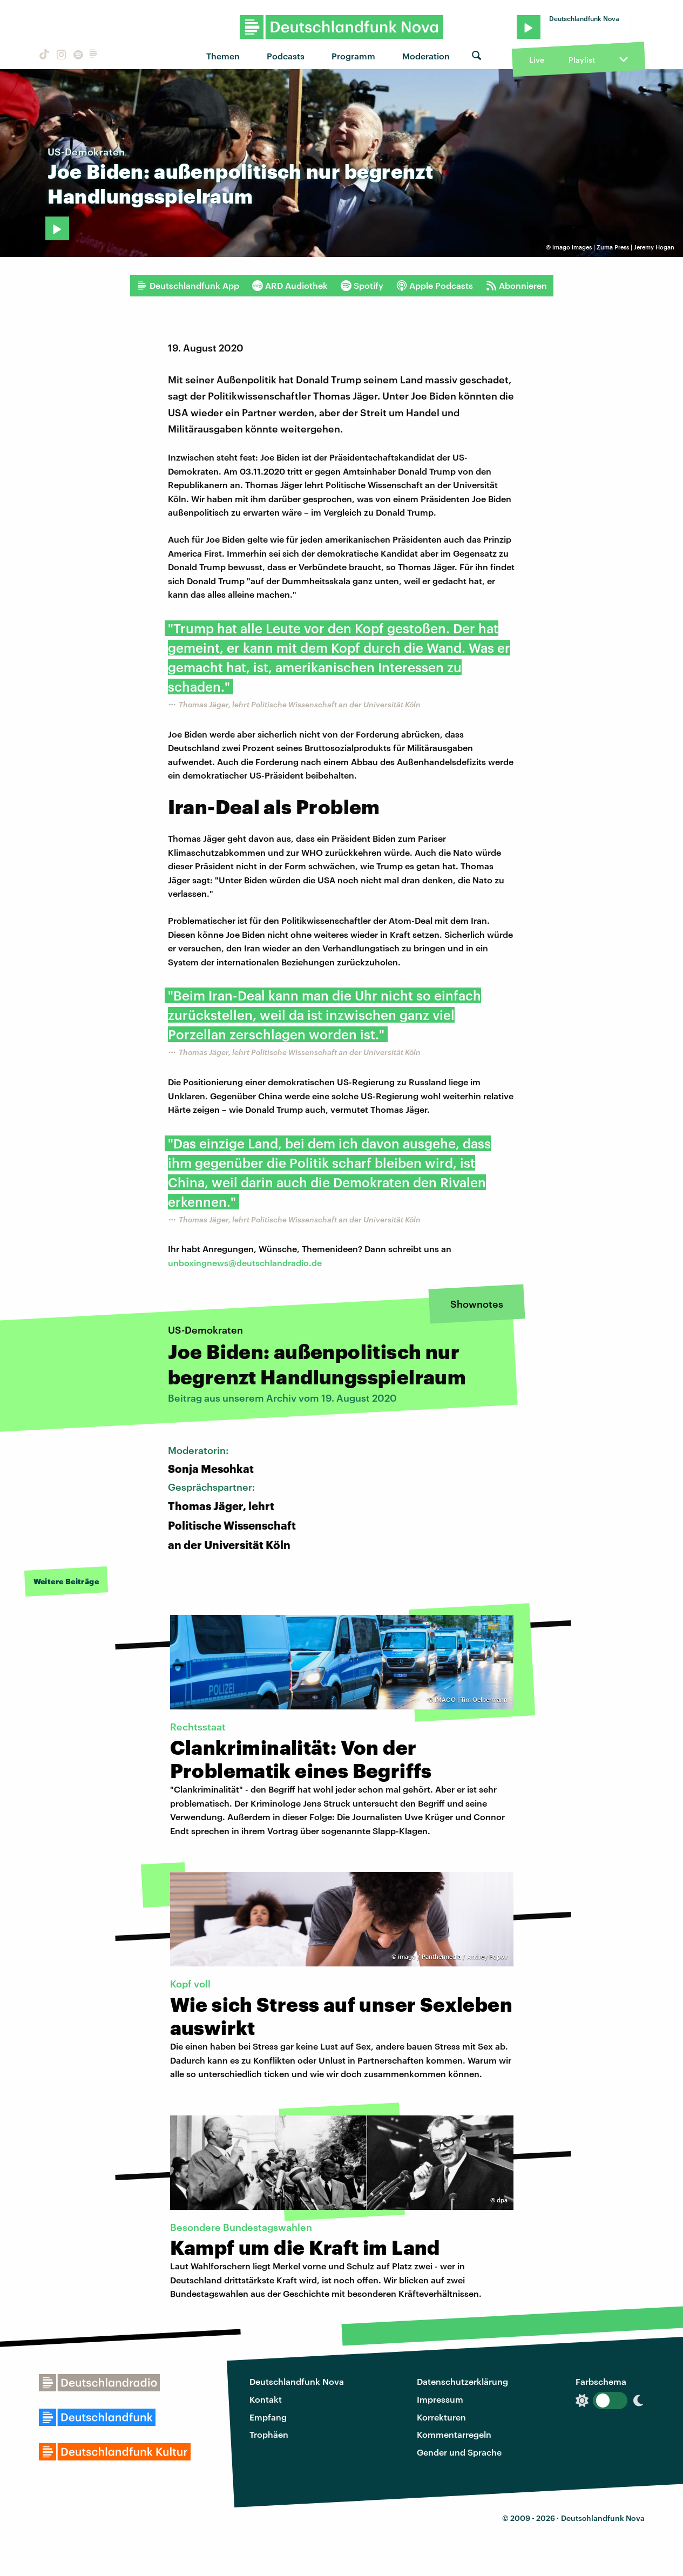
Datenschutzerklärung (462, 2381)
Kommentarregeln (454, 2434)
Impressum (440, 2399)
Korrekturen (441, 2417)
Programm (353, 56)
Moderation (426, 56)
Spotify (362, 285)
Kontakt (265, 2399)
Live (536, 59)
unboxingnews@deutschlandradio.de (245, 1262)
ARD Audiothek (290, 285)
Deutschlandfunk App (188, 285)
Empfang (268, 2417)
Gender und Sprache (459, 2452)
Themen (223, 56)
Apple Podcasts (434, 285)
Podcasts (286, 56)
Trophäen (268, 2434)
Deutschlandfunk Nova (296, 2381)
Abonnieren (516, 285)
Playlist (582, 59)
